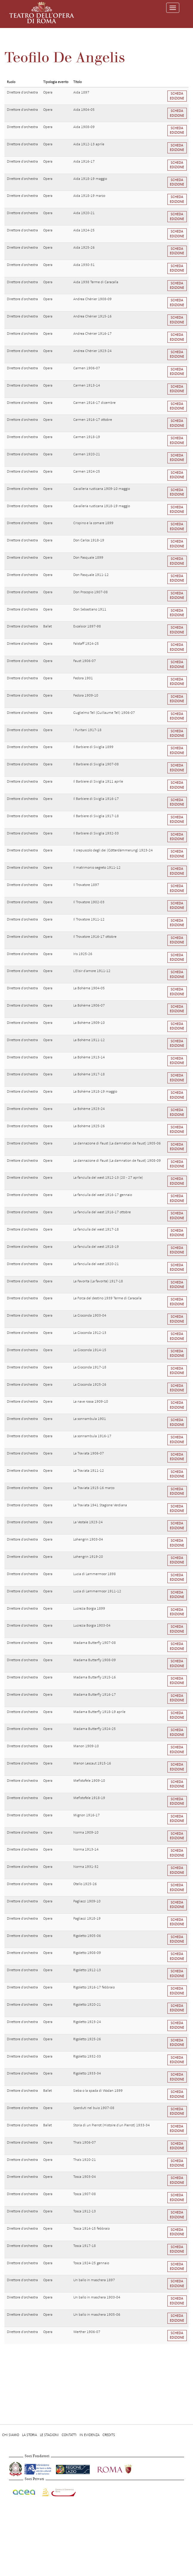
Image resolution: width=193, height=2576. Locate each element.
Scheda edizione (177, 95)
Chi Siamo (10, 2434)
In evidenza (89, 2434)
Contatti (69, 2434)
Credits (108, 2434)
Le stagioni (49, 2434)
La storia (29, 2434)
